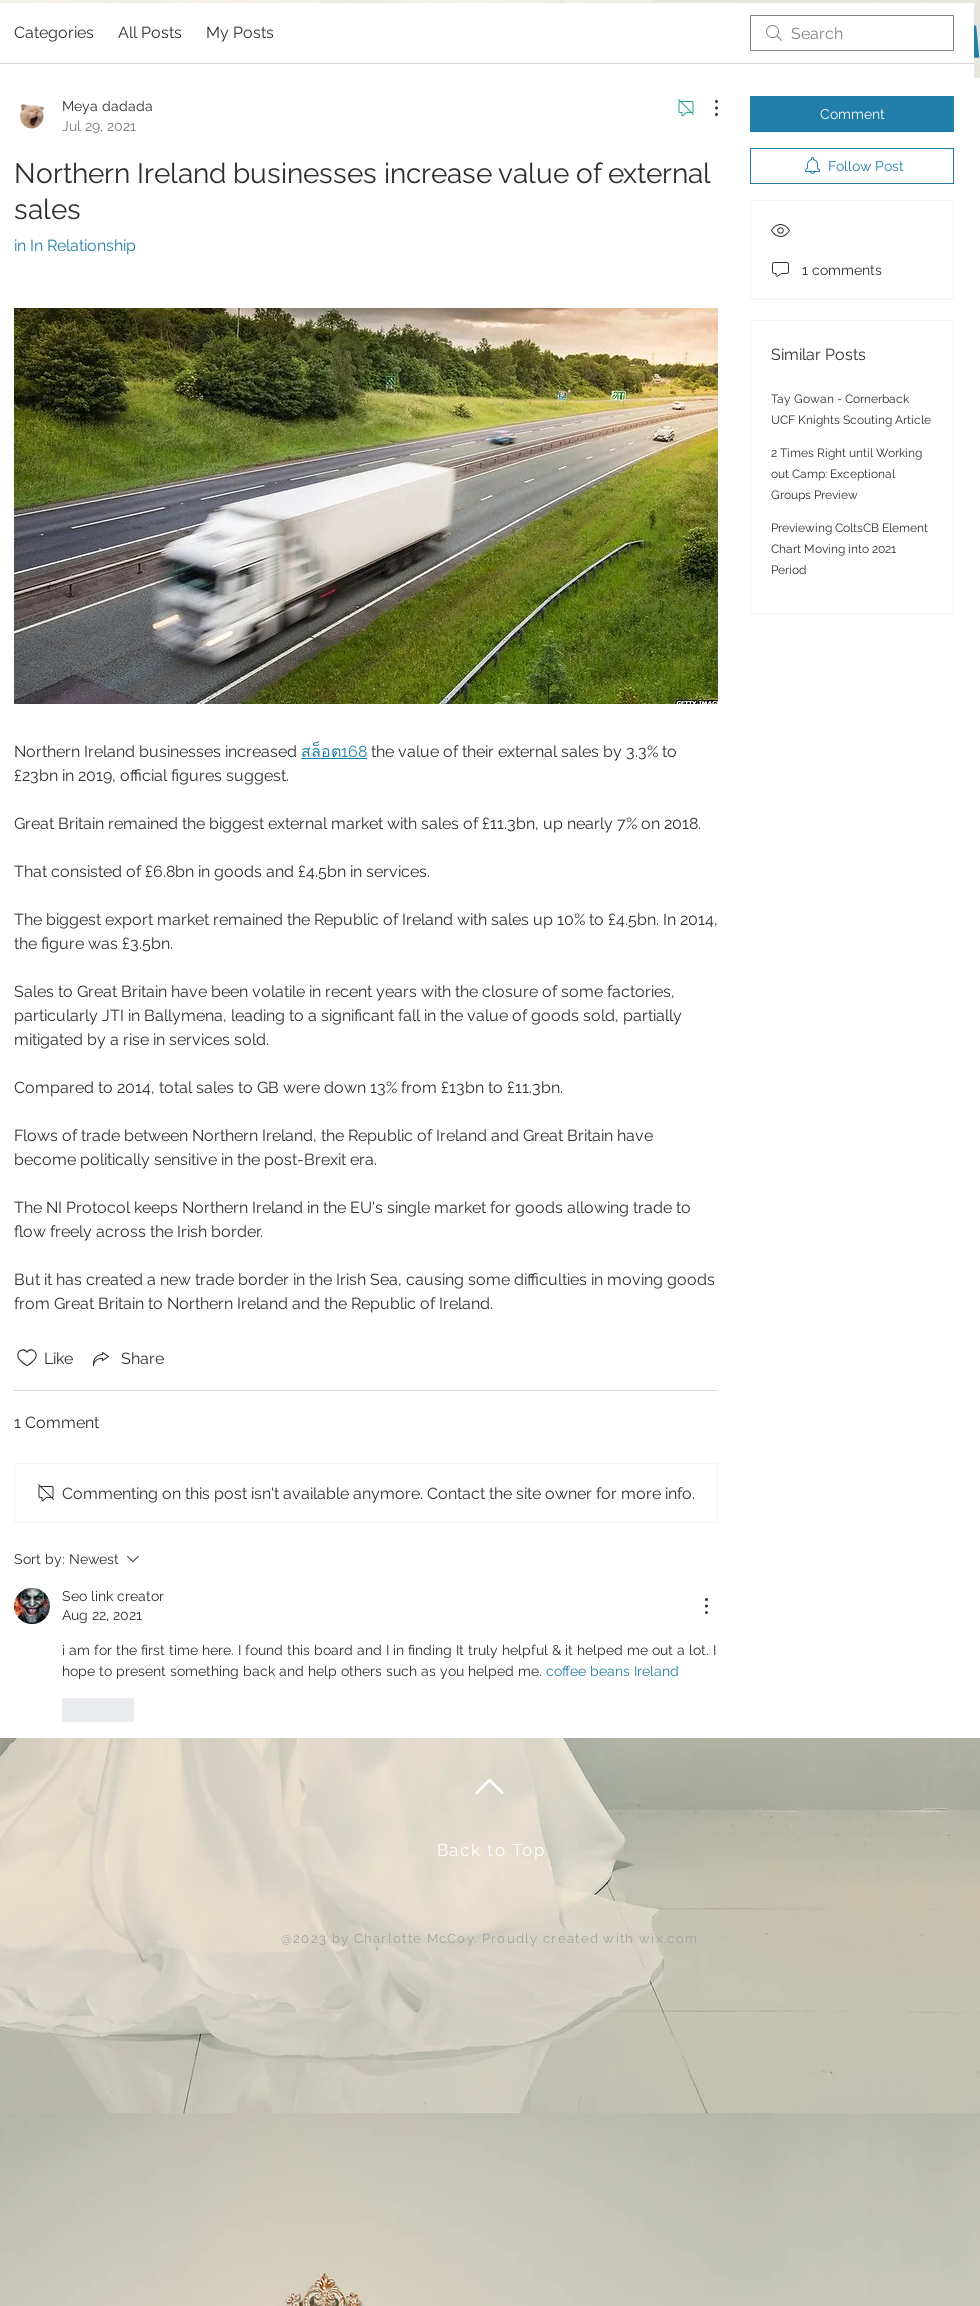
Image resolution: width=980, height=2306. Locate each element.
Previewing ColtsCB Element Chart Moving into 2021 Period (849, 549)
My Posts (240, 32)
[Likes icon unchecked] (27, 1358)
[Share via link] (126, 1358)
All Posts (150, 32)
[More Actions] (706, 108)
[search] (852, 33)
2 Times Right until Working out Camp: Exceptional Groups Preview (846, 474)
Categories (54, 32)
